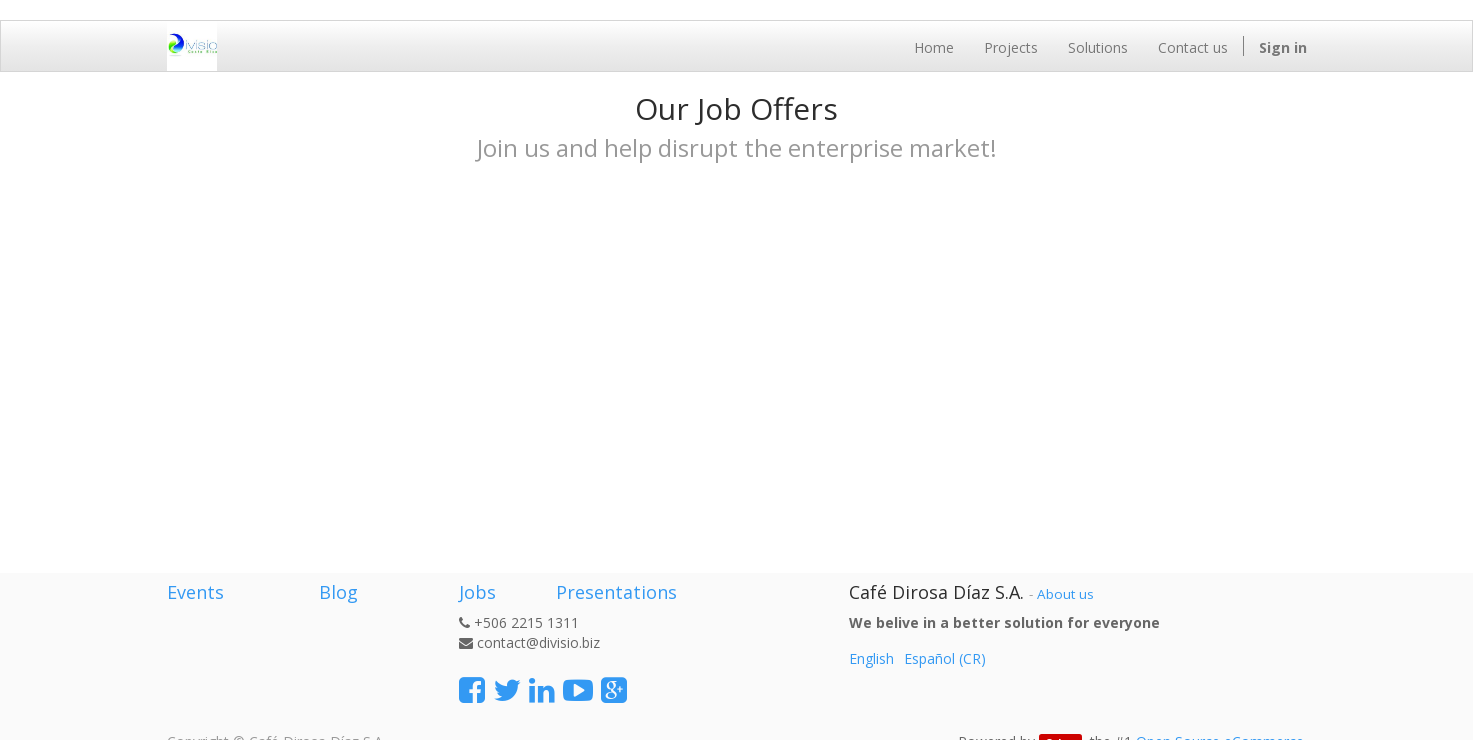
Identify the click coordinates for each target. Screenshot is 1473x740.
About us (1065, 594)
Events (195, 592)
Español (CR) (945, 658)
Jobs (477, 592)
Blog (338, 592)
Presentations (614, 592)
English (871, 658)
